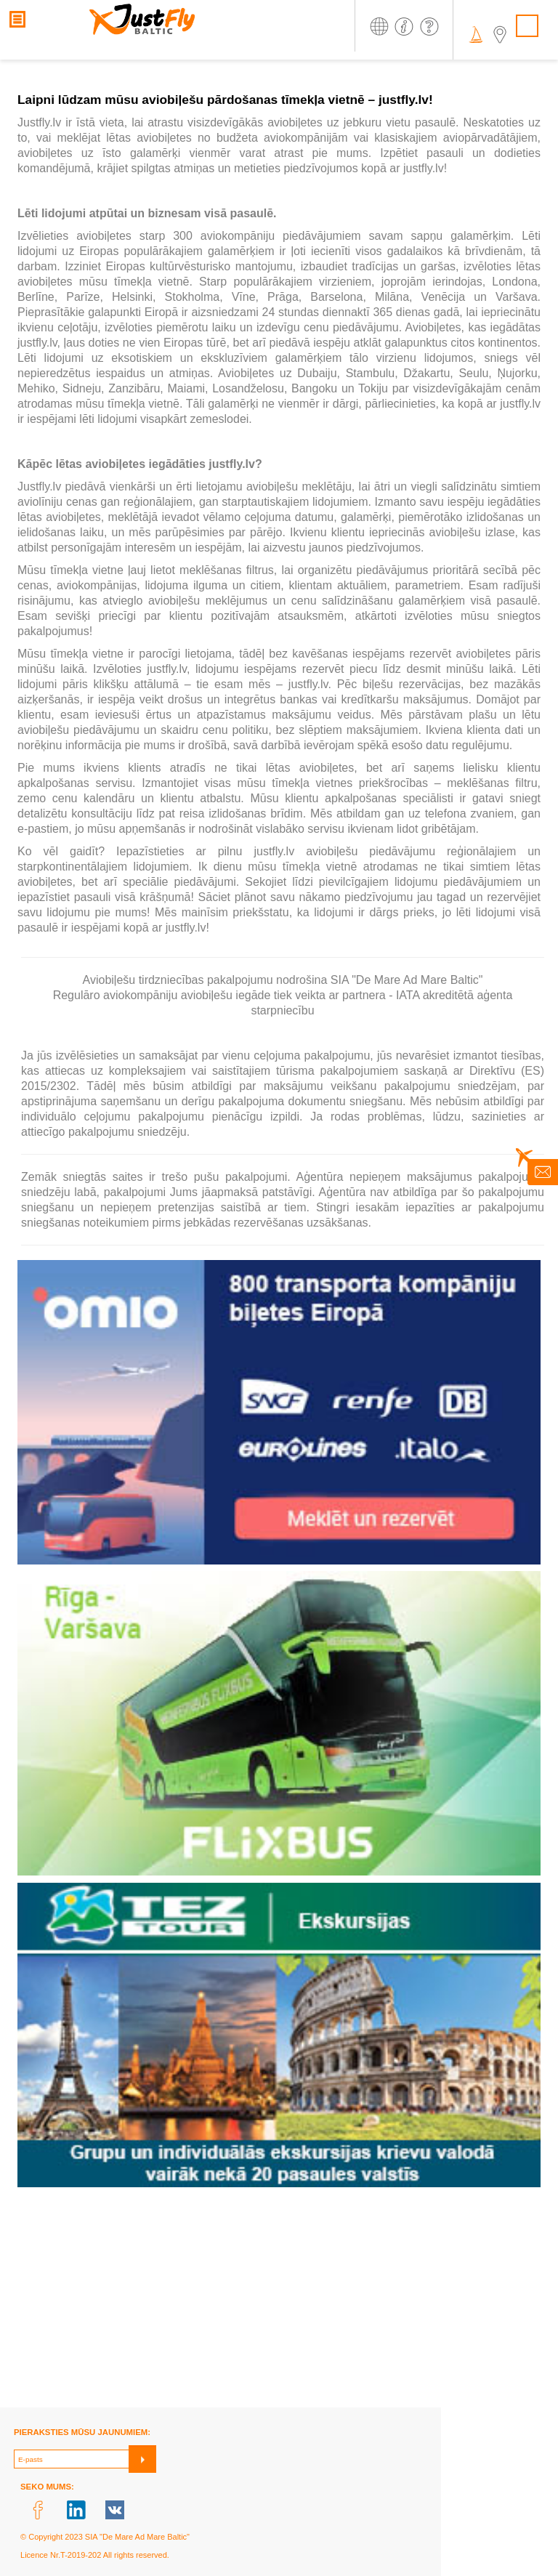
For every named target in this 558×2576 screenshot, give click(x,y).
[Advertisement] (279, 2305)
